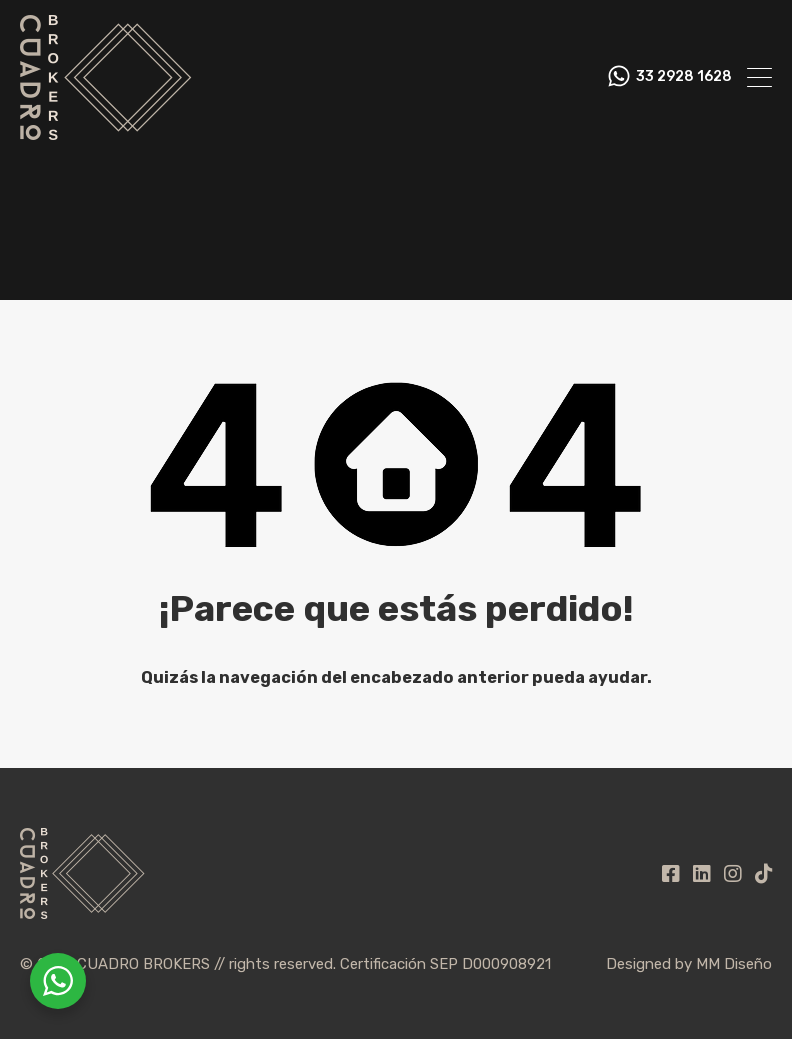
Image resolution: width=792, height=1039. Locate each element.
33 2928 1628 (684, 77)
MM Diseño (734, 964)
